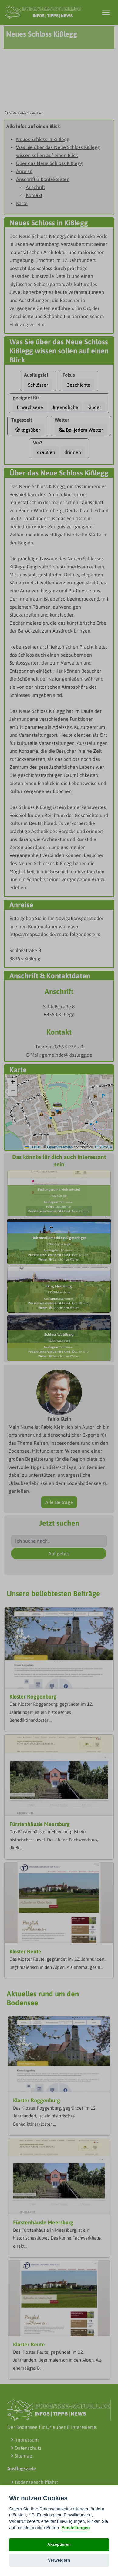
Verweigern (59, 2560)
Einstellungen (75, 2527)
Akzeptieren (59, 2544)
